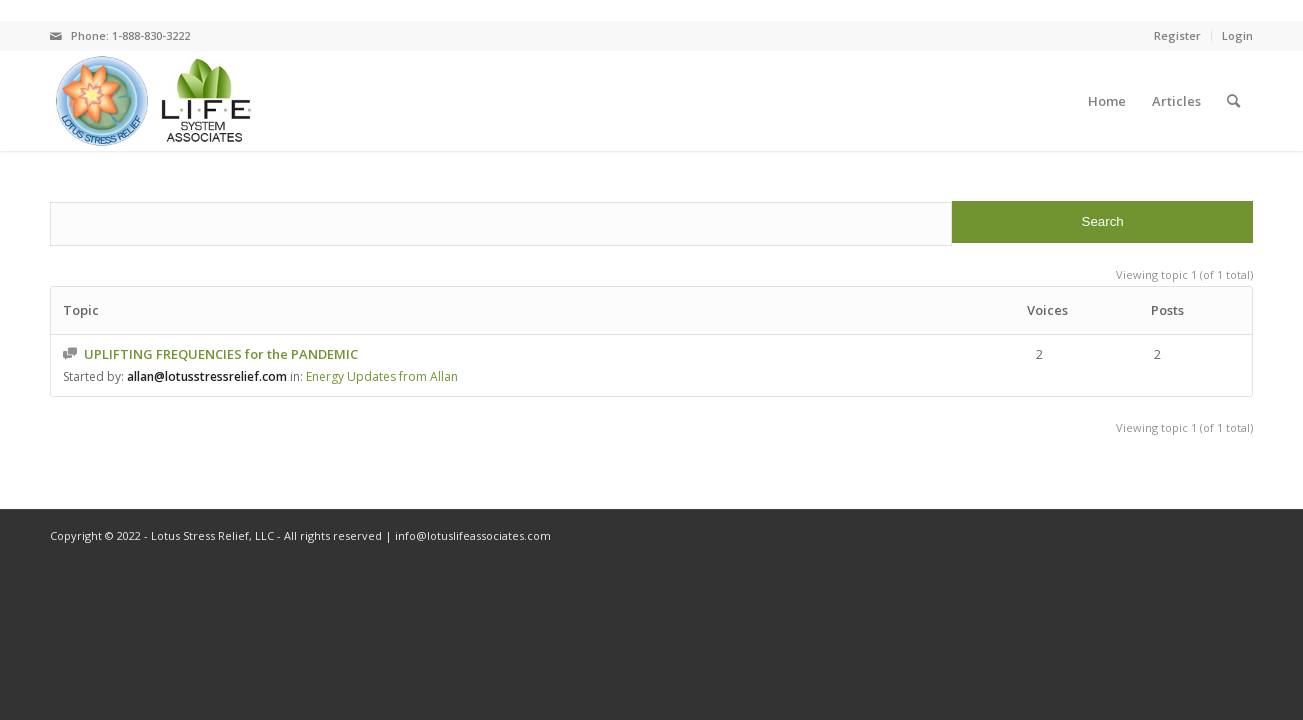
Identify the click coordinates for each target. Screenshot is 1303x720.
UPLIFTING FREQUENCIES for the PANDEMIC (221, 354)
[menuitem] (1107, 101)
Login (1237, 35)
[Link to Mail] (56, 36)
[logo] (153, 101)
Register (1177, 35)
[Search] (1233, 101)
